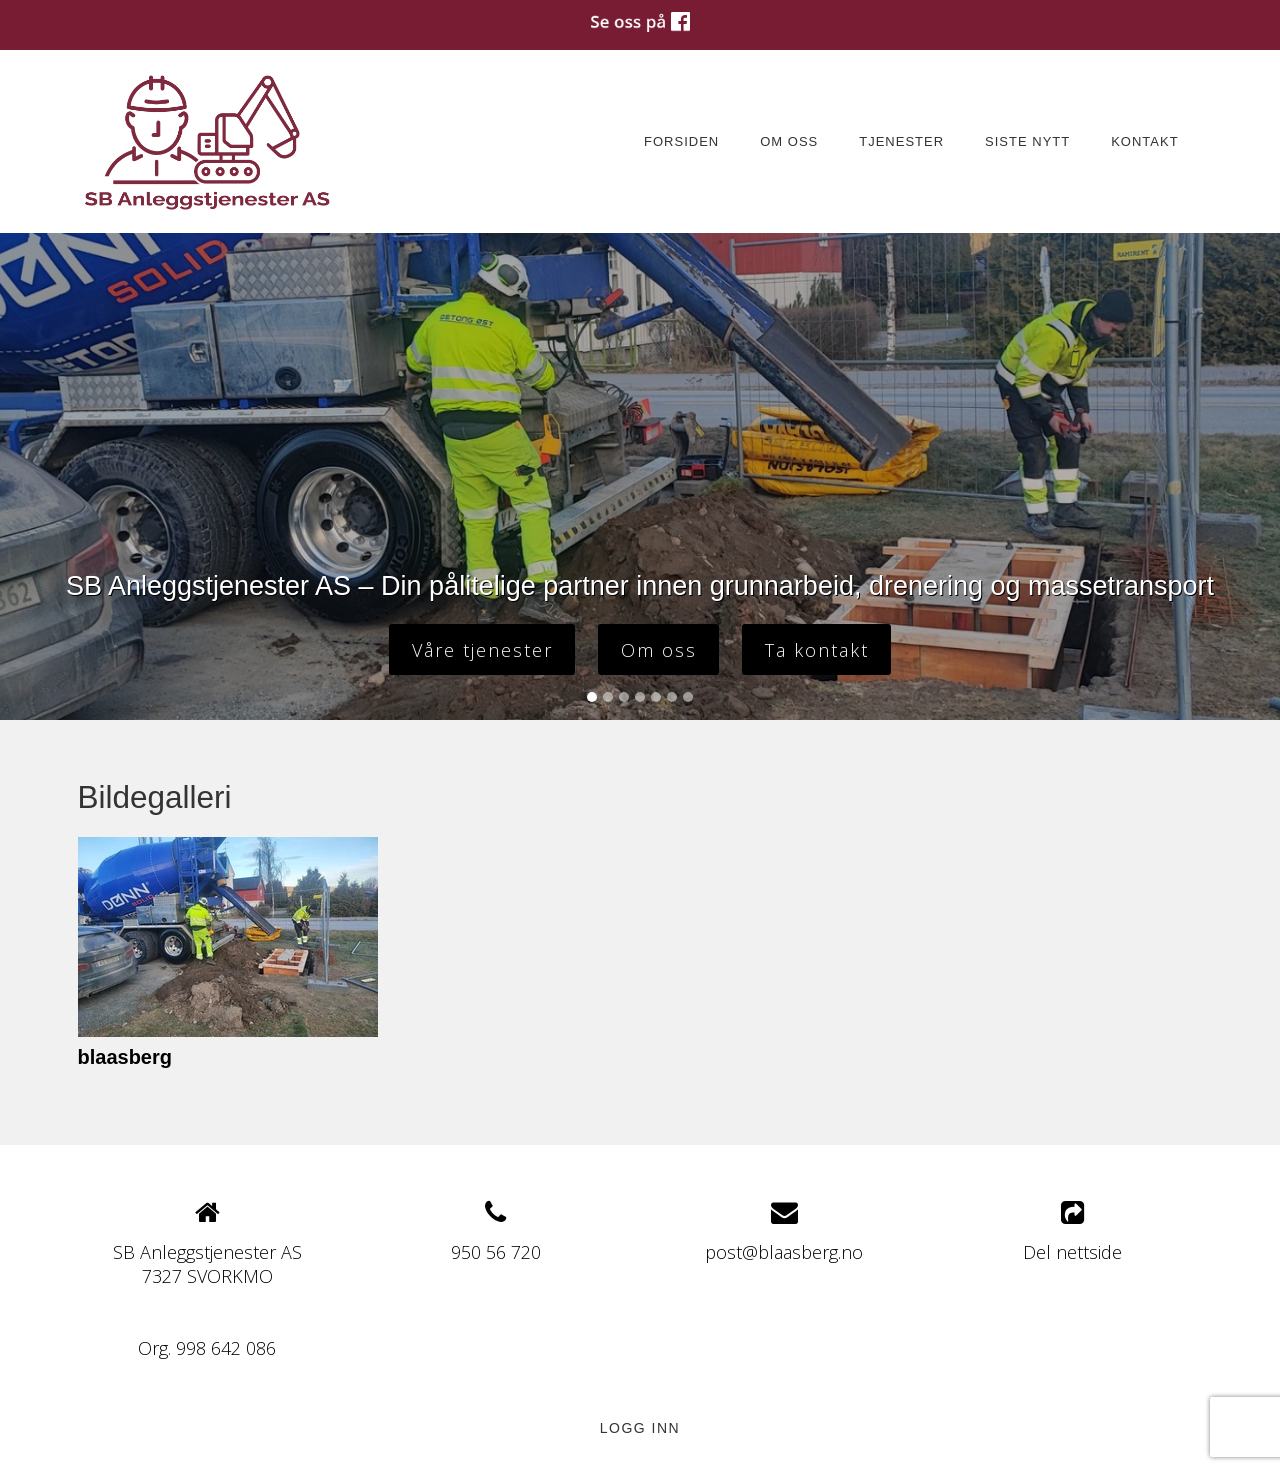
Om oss (789, 141)
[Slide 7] (688, 697)
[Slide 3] (624, 697)
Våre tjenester (482, 650)
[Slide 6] (672, 697)
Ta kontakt (817, 650)
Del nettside (1072, 1231)
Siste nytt (1027, 141)
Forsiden (681, 141)
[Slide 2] (608, 697)
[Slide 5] (656, 697)
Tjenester (901, 141)
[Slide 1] (592, 697)
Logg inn (640, 1428)
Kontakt (1144, 141)
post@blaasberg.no (784, 1252)
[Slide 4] (640, 697)
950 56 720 (496, 1252)
